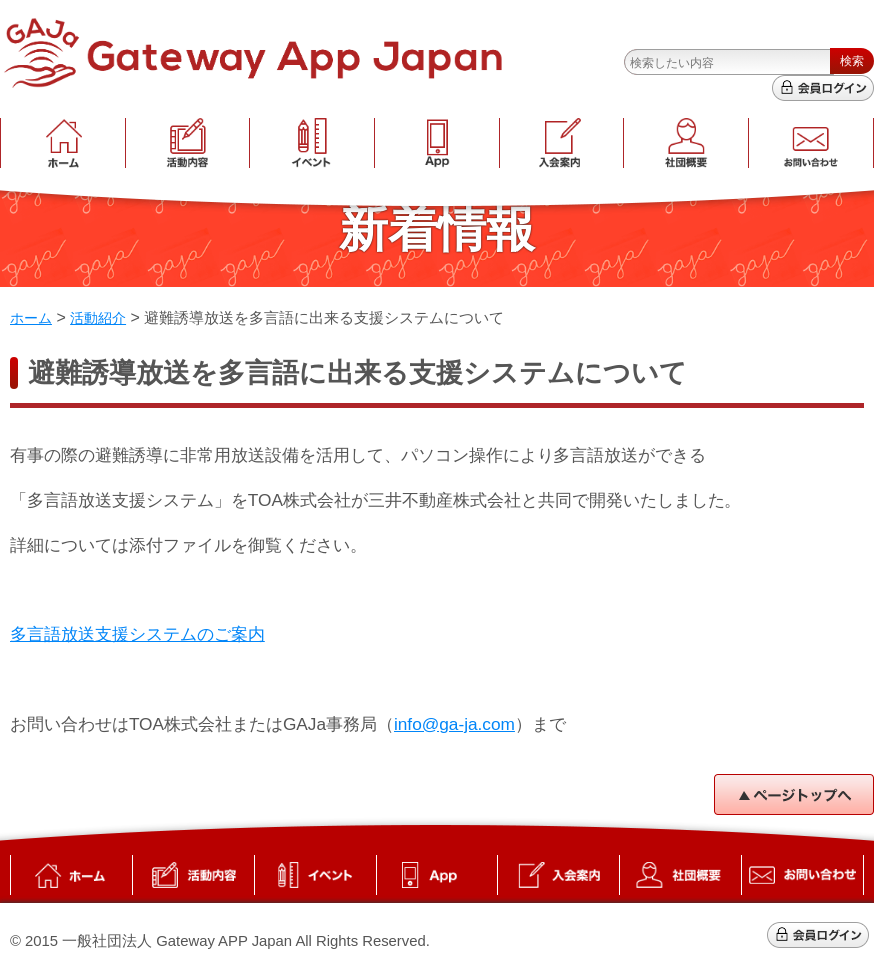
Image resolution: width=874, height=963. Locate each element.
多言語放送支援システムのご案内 (137, 634)
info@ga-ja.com (454, 724)
